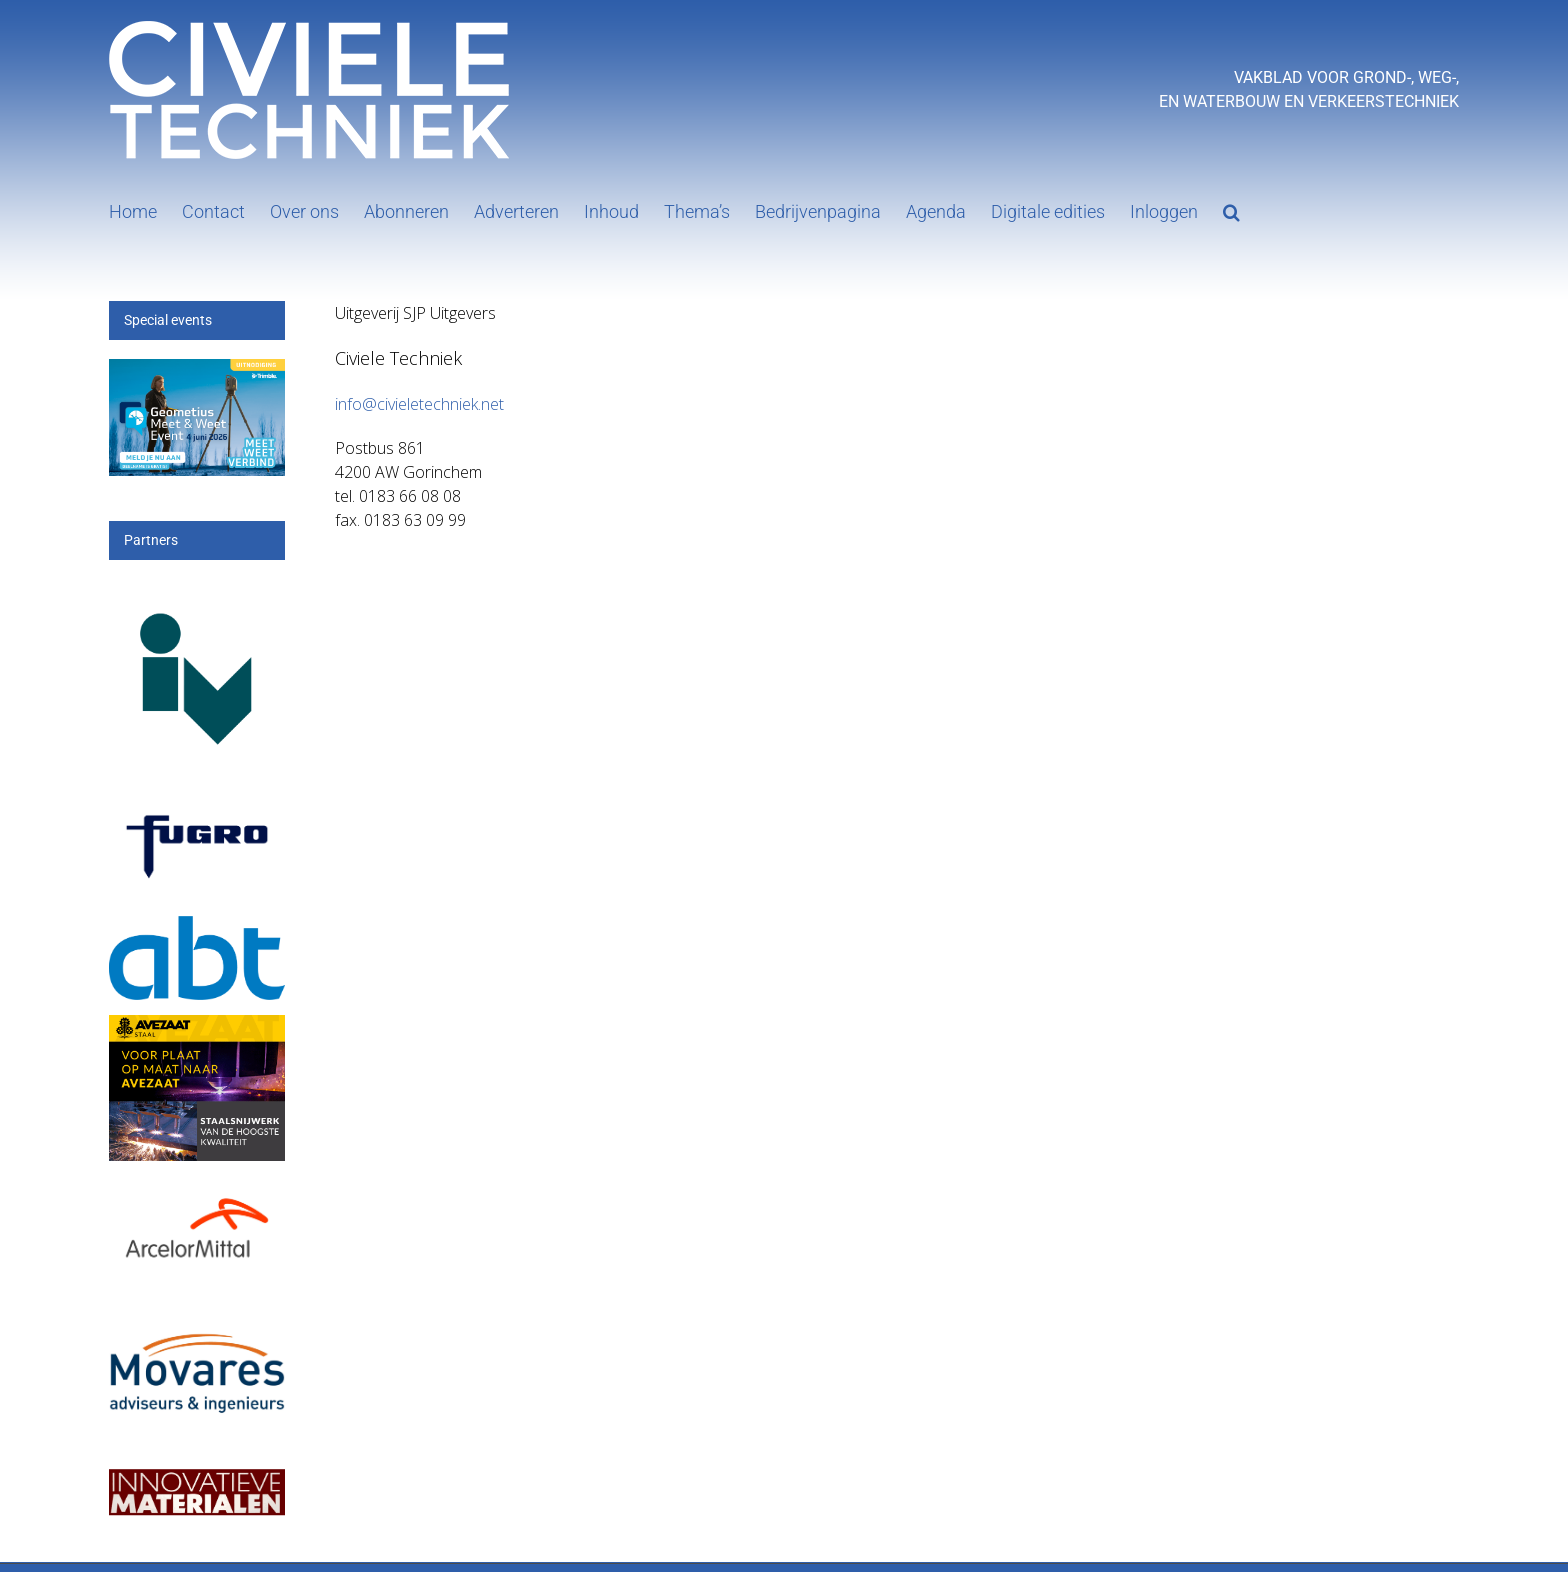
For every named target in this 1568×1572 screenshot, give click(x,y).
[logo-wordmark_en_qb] (197, 809)
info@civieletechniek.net (419, 404)
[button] (1231, 210)
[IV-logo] (197, 591)
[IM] (197, 1464)
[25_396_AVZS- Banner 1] (197, 1026)
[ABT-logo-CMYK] (197, 927)
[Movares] (197, 1320)
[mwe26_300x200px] (197, 370)
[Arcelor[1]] (197, 1192)
